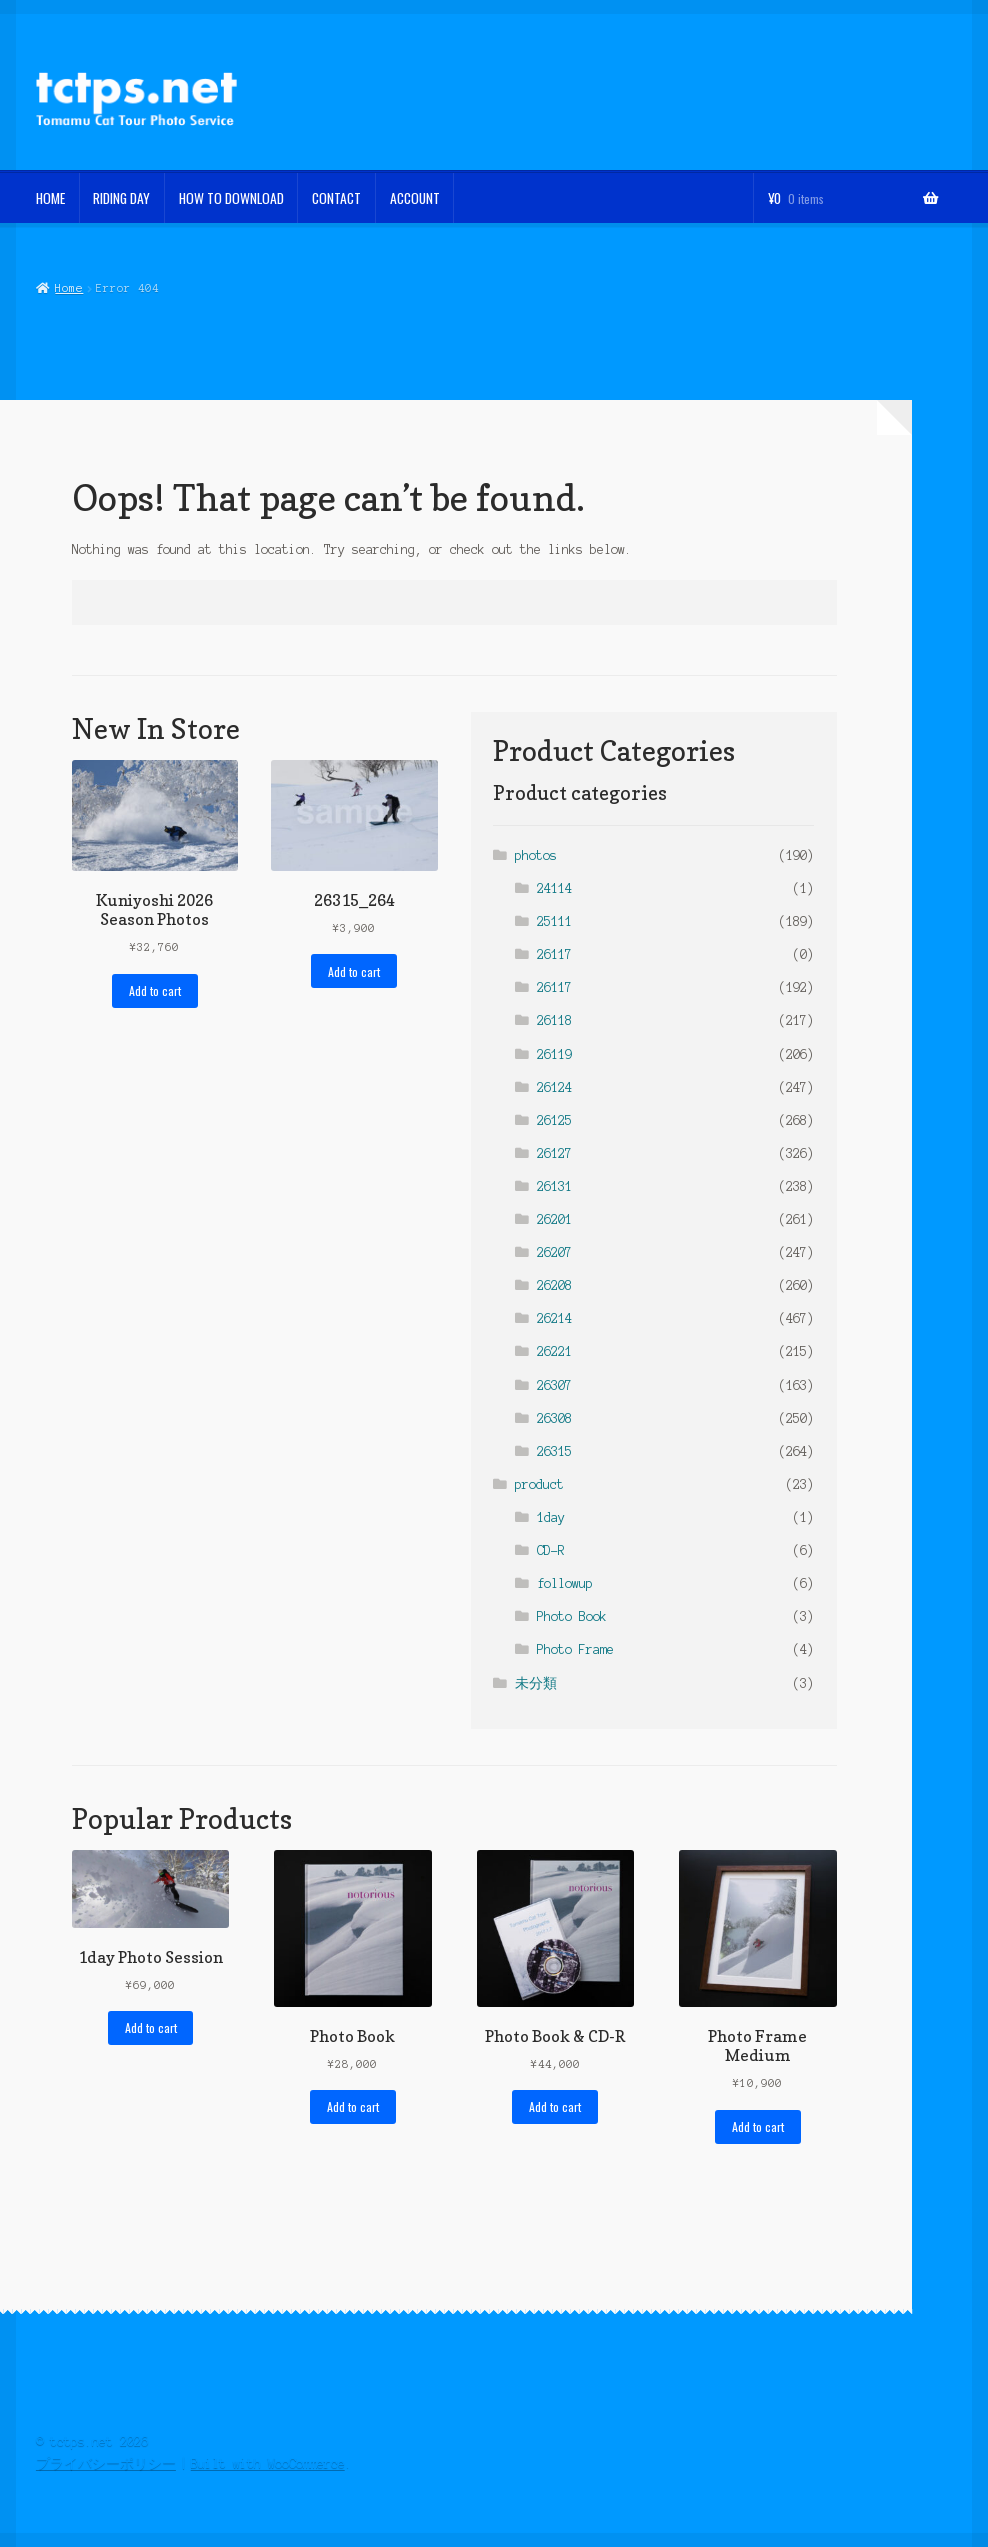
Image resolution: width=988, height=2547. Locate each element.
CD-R (551, 1550)
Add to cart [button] (155, 990)
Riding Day (121, 198)
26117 (554, 954)
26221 (554, 1351)
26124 (554, 1087)
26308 (554, 1418)
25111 (554, 921)
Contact (336, 198)
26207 (554, 1252)
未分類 (536, 1683)
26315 (554, 1451)
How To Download (231, 198)
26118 (554, 1020)
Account (415, 198)
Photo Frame (575, 1649)
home (50, 198)
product (539, 1484)
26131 (554, 1186)
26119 (554, 1054)
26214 (554, 1318)
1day (551, 1517)
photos (536, 855)
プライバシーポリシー (106, 2463)
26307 (554, 1385)
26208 (554, 1285)
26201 (554, 1219)
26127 (554, 1153)
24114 (554, 888)
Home (69, 288)
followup (565, 1583)
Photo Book (572, 1616)
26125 (554, 1120)
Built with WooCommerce (268, 2463)
